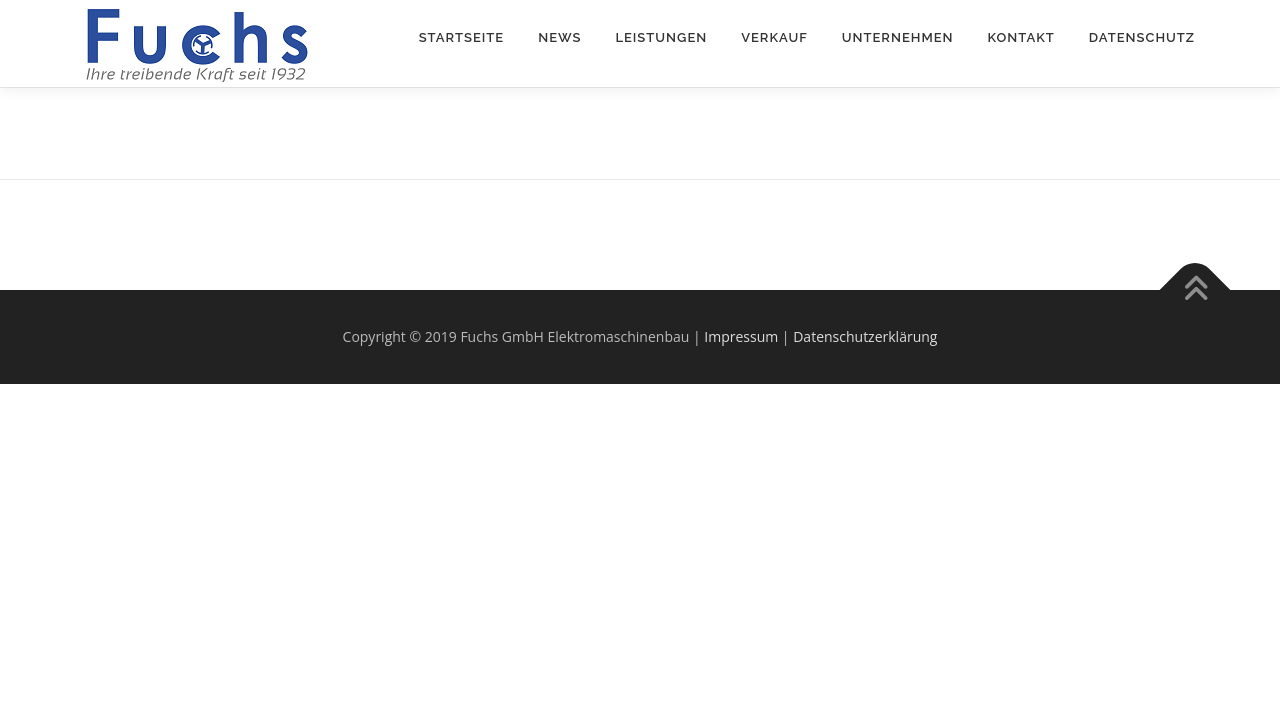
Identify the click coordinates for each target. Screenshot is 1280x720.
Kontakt (1021, 37)
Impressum (741, 336)
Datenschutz (1142, 37)
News (559, 37)
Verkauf (774, 37)
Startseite (462, 37)
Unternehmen (898, 37)
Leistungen (661, 37)
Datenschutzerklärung (865, 336)
